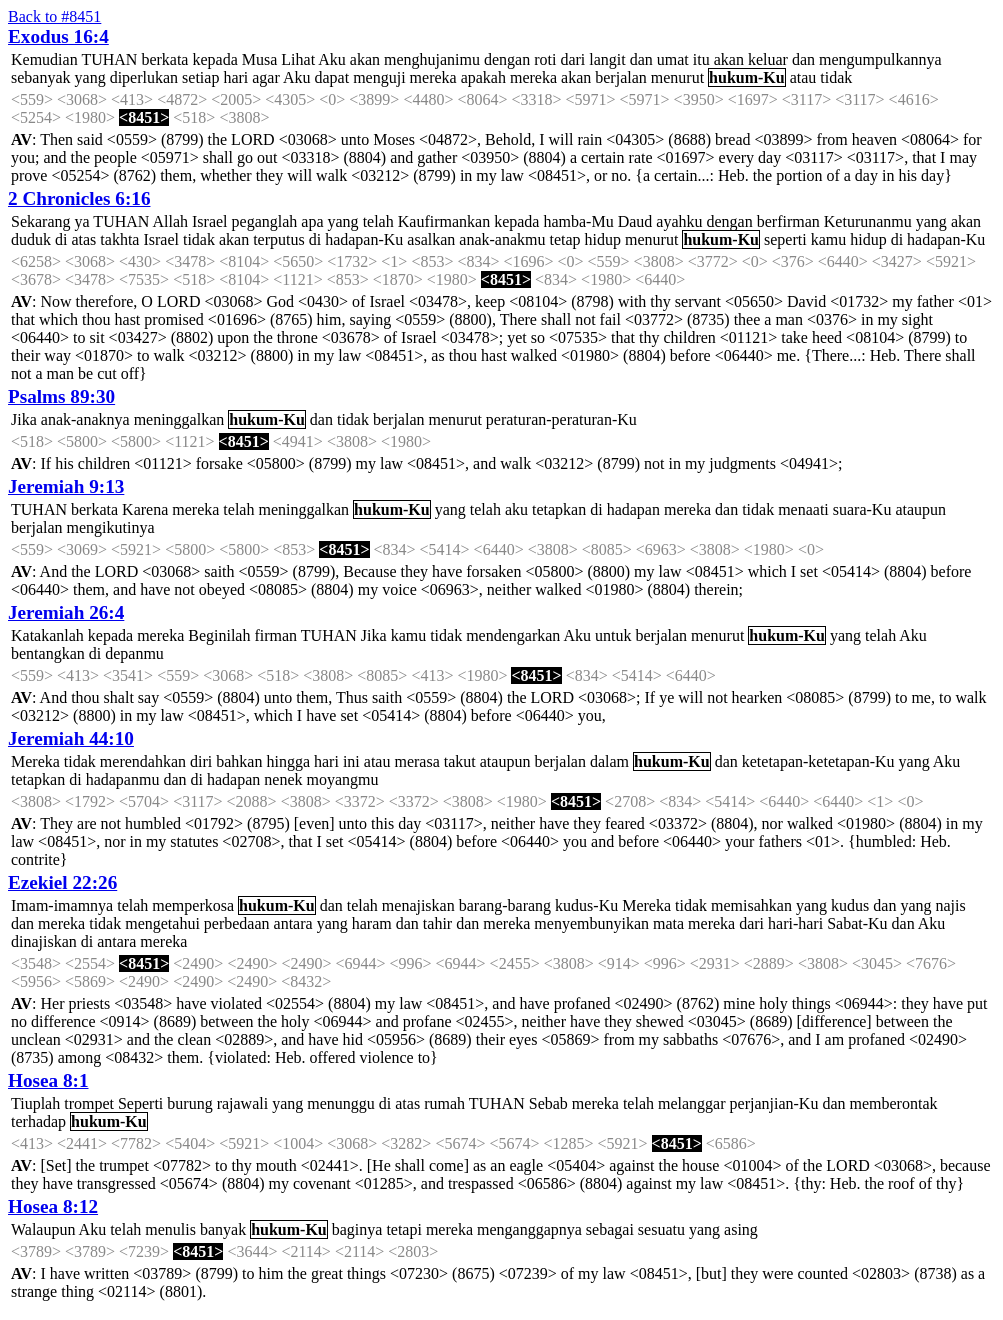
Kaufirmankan (444, 221)
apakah (483, 77)
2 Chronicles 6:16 (79, 198)
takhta (119, 239)
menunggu (341, 1103)
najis (951, 905)
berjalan (621, 77)
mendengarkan (513, 635)
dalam (609, 761)
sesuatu (661, 1229)
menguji (379, 77)
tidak (836, 77)
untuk (613, 635)
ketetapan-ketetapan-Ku (818, 761)
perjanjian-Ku (774, 1103)
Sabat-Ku (857, 923)
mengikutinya (111, 527)
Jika (24, 419)
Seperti (140, 1103)
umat (673, 59)
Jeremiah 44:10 (71, 738)
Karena (145, 509)
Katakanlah (47, 635)
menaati (803, 509)
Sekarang (41, 221)
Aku (332, 59)
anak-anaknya (85, 419)
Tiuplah (35, 1103)
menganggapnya (529, 1229)
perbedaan (237, 923)
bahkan (239, 761)
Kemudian (44, 59)
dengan (507, 59)
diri (201, 761)
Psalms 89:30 (61, 396)
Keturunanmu (868, 221)
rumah (444, 1103)
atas (83, 239)
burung (189, 1103)
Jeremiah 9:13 (66, 486)
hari (235, 77)
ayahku (679, 221)
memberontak (894, 1103)
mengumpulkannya (880, 59)
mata (668, 923)
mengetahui (162, 923)
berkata (164, 59)
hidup (603, 239)
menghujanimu (432, 59)
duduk (31, 239)
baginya (357, 1229)
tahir (437, 923)
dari (572, 59)
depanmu (134, 653)
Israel (210, 221)
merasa (416, 761)
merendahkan (143, 761)
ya (82, 221)
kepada (214, 59)
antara (293, 923)
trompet (89, 1103)
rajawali (243, 1103)
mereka (433, 77)
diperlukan (144, 77)
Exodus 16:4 (58, 36)
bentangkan (48, 653)
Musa (260, 59)
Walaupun (43, 1229)
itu (701, 59)
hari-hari (795, 923)
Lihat (298, 59)
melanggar (692, 1103)
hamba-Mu (578, 221)
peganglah (265, 221)
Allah (170, 221)
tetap (565, 239)
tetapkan (559, 509)
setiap (200, 77)
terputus (279, 239)
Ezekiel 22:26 (62, 882)
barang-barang (505, 905)
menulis (170, 1229)
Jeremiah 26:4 (66, 612)
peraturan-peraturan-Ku (561, 419)
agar (266, 77)
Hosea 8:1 (48, 1080)
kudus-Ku (586, 905)
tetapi (404, 1229)
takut (460, 761)
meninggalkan (179, 419)
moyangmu (342, 779)
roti (545, 59)
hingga (288, 761)
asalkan (431, 239)
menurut (677, 77)
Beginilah (219, 635)
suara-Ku (862, 509)
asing (741, 1229)
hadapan (633, 509)
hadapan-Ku (364, 239)
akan (365, 59)
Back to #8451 (54, 16)
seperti (785, 239)
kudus (850, 905)
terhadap (38, 1121)
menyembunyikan (591, 923)
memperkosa (193, 905)
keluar (768, 59)
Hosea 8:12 (53, 1206)
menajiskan (418, 905)
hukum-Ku (747, 77)
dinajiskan (44, 941)
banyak (223, 1229)
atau (803, 77)
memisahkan (751, 905)
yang (90, 77)
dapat (331, 77)
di (61, 239)
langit (607, 59)
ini (351, 761)
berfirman (788, 221)
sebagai (610, 1229)
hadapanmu (123, 779)
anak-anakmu (502, 239)
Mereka (35, 761)
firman (275, 635)
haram (372, 923)
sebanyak (41, 77)
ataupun (920, 509)
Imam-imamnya (62, 905)
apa (312, 221)
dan (641, 59)
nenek (283, 779)
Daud (635, 221)
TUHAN (109, 59)
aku (516, 509)
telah (378, 221)
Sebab (548, 1103)
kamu (829, 239)
